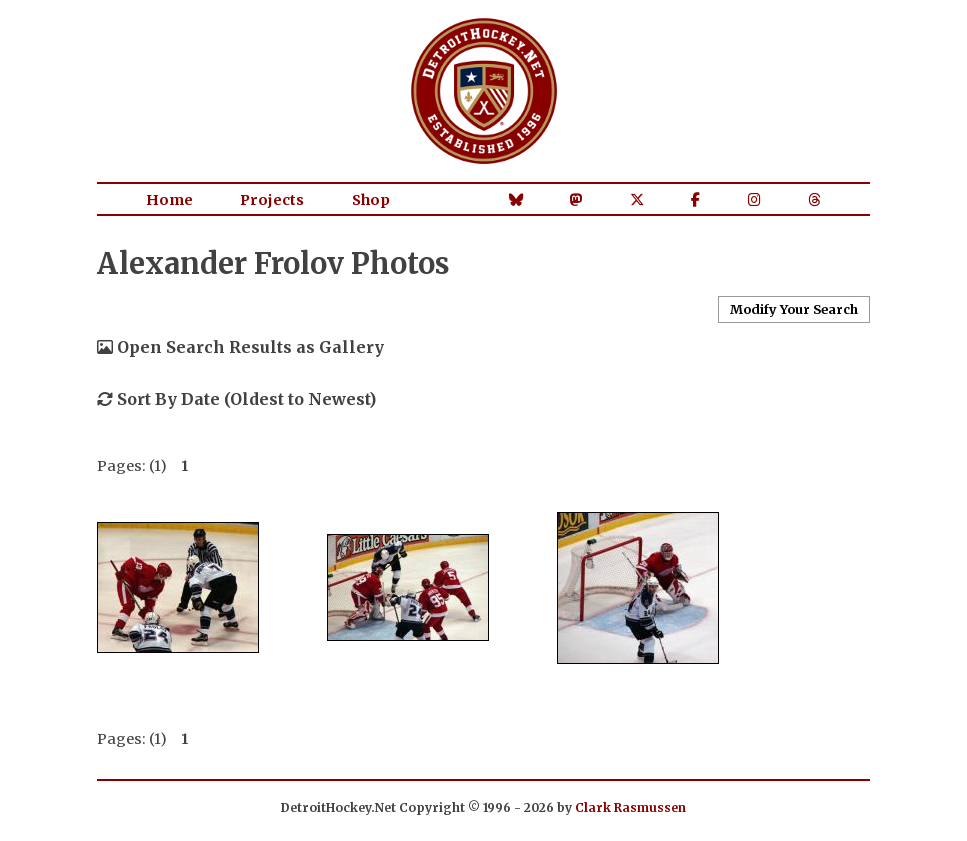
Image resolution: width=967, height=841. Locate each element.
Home (169, 200)
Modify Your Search (794, 309)
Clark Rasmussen (630, 807)
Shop (371, 200)
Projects (272, 200)
